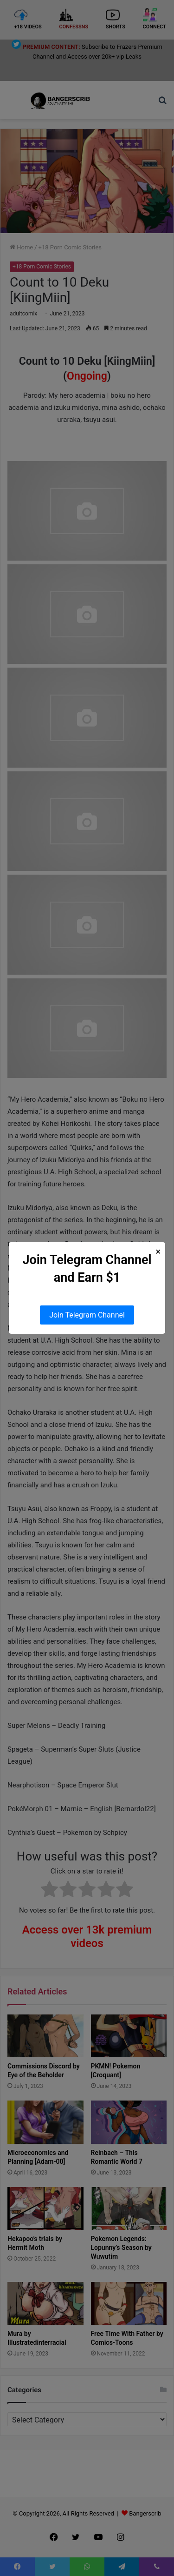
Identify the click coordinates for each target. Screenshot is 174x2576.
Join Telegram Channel (87, 1315)
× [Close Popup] (158, 1252)
